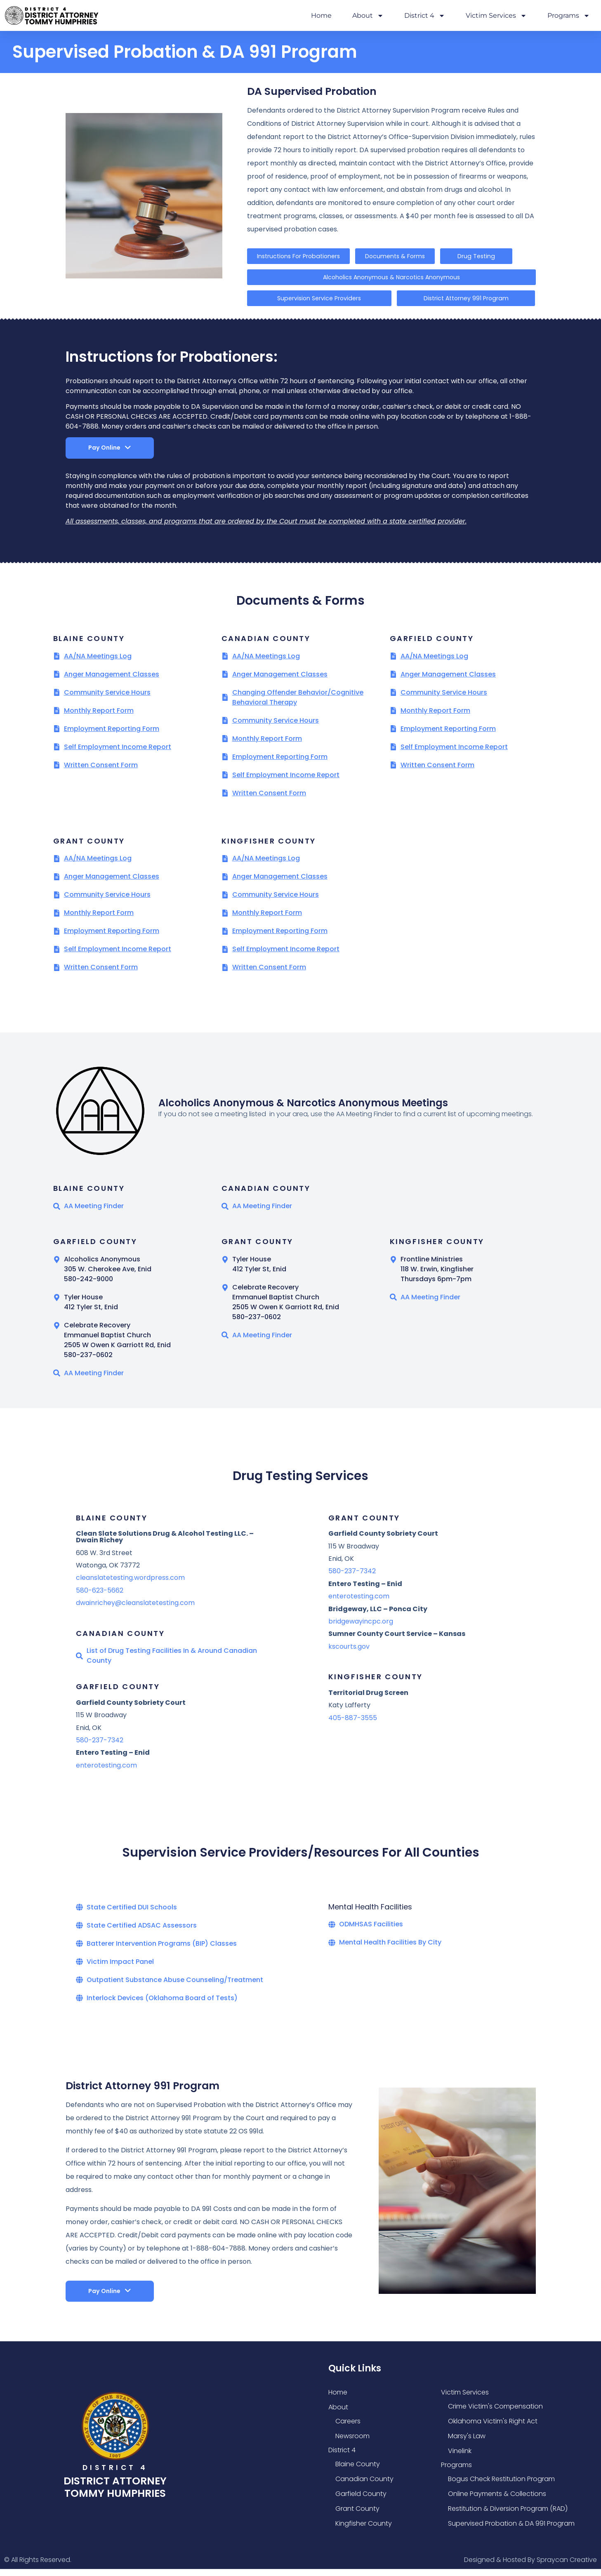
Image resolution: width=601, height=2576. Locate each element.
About (368, 15)
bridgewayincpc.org (360, 1628)
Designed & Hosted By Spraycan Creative (530, 2566)
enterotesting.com (106, 1772)
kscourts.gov (349, 1653)
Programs (568, 15)
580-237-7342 (99, 1746)
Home (321, 15)
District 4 (424, 15)
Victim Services (496, 15)
